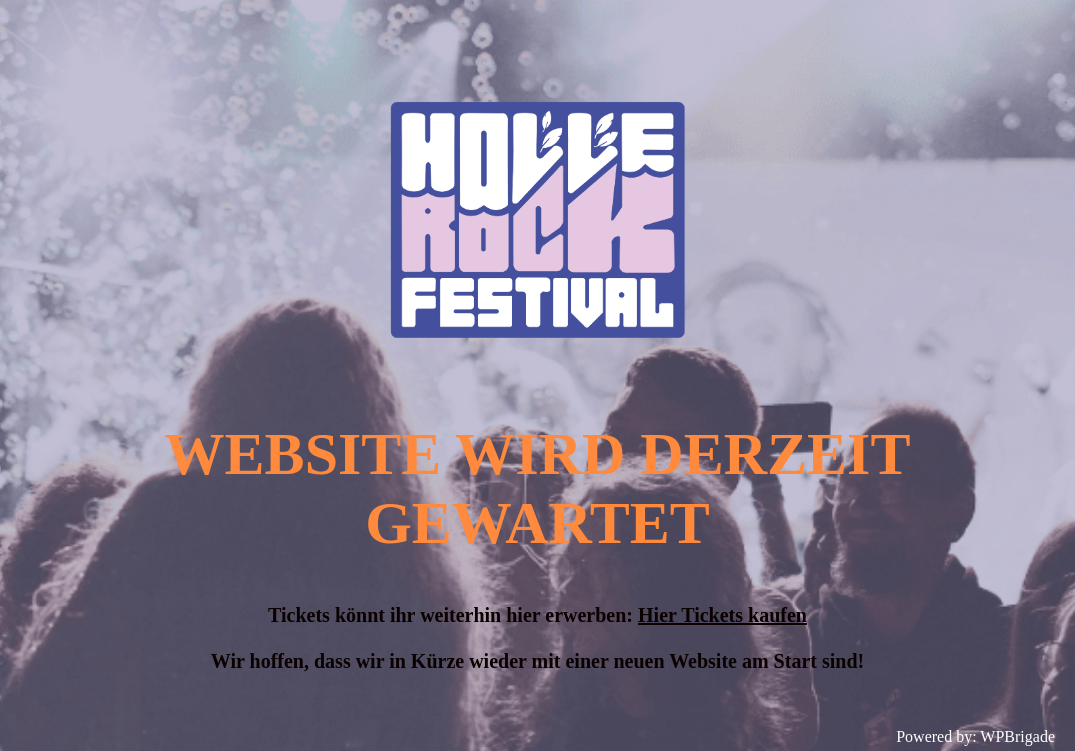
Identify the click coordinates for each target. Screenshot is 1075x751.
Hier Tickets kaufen (722, 615)
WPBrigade (1017, 736)
